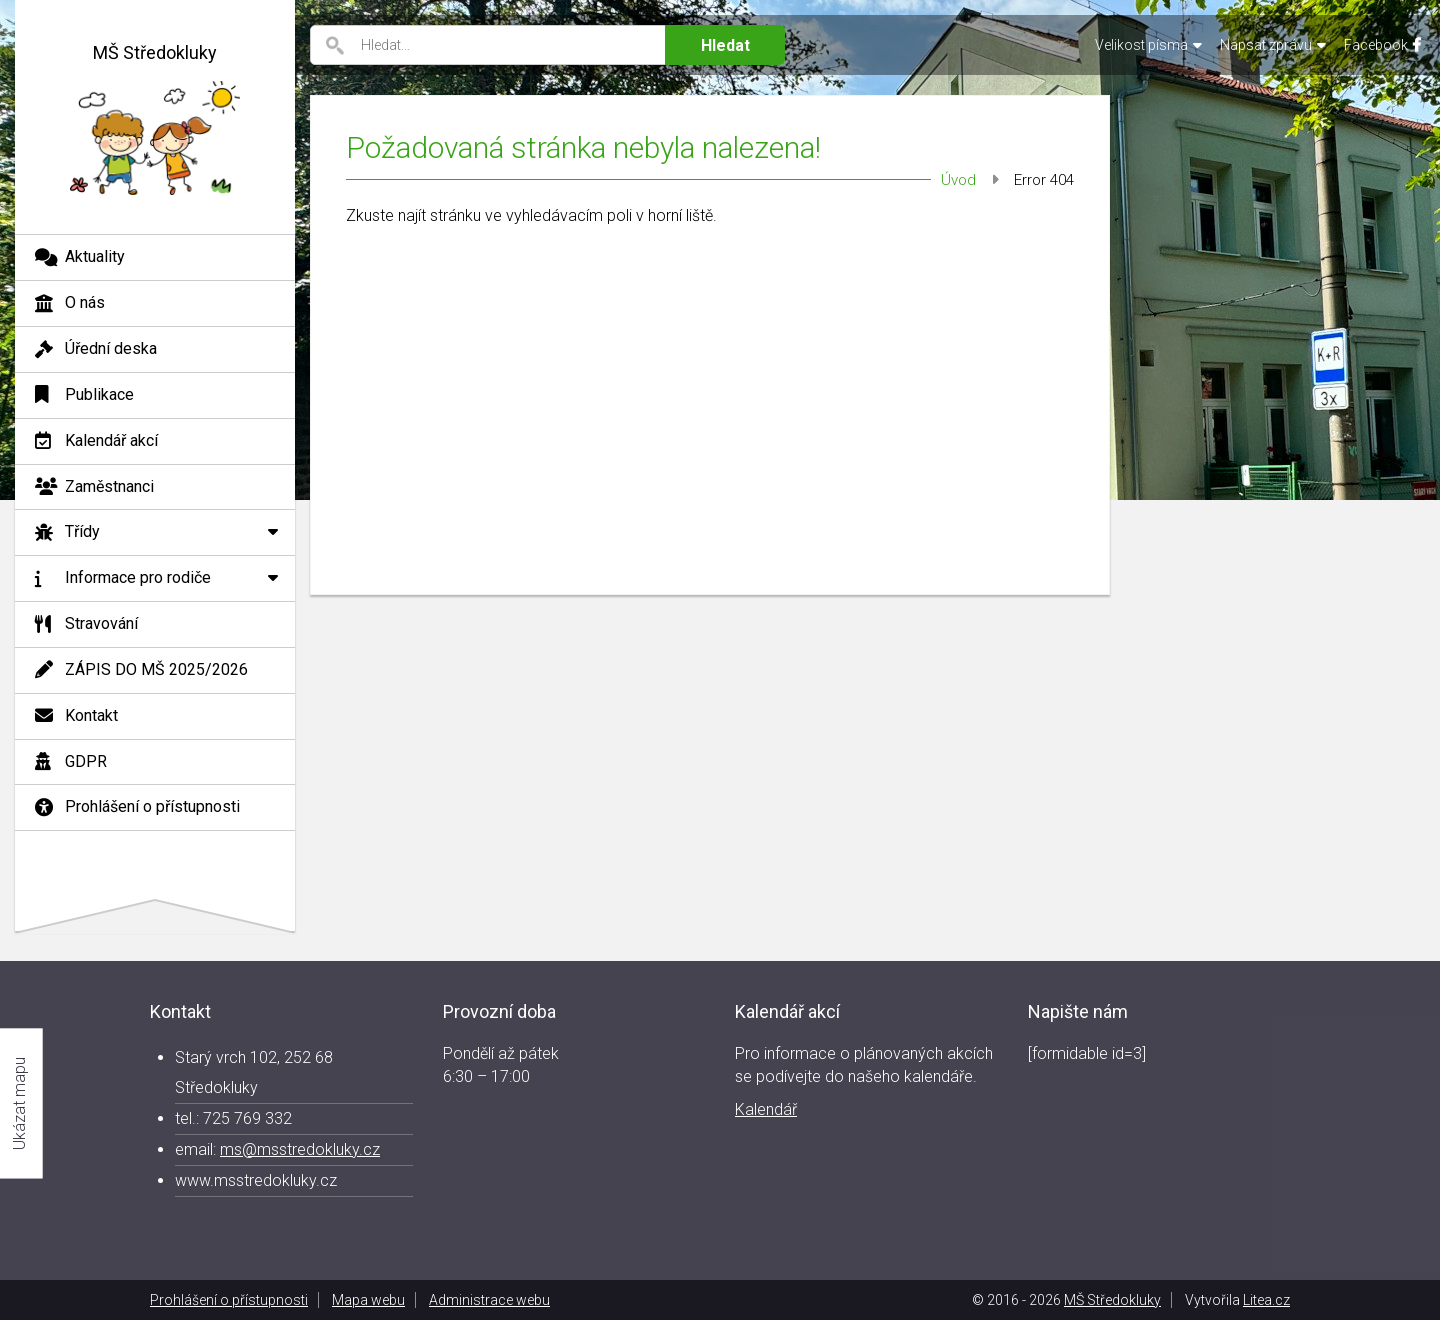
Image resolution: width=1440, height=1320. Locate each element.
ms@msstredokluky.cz (300, 1149)
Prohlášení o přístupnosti (229, 1300)
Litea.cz (1266, 1300)
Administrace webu (489, 1300)
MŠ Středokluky (1112, 1300)
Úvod (958, 180)
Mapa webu (368, 1300)
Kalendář (766, 1109)
